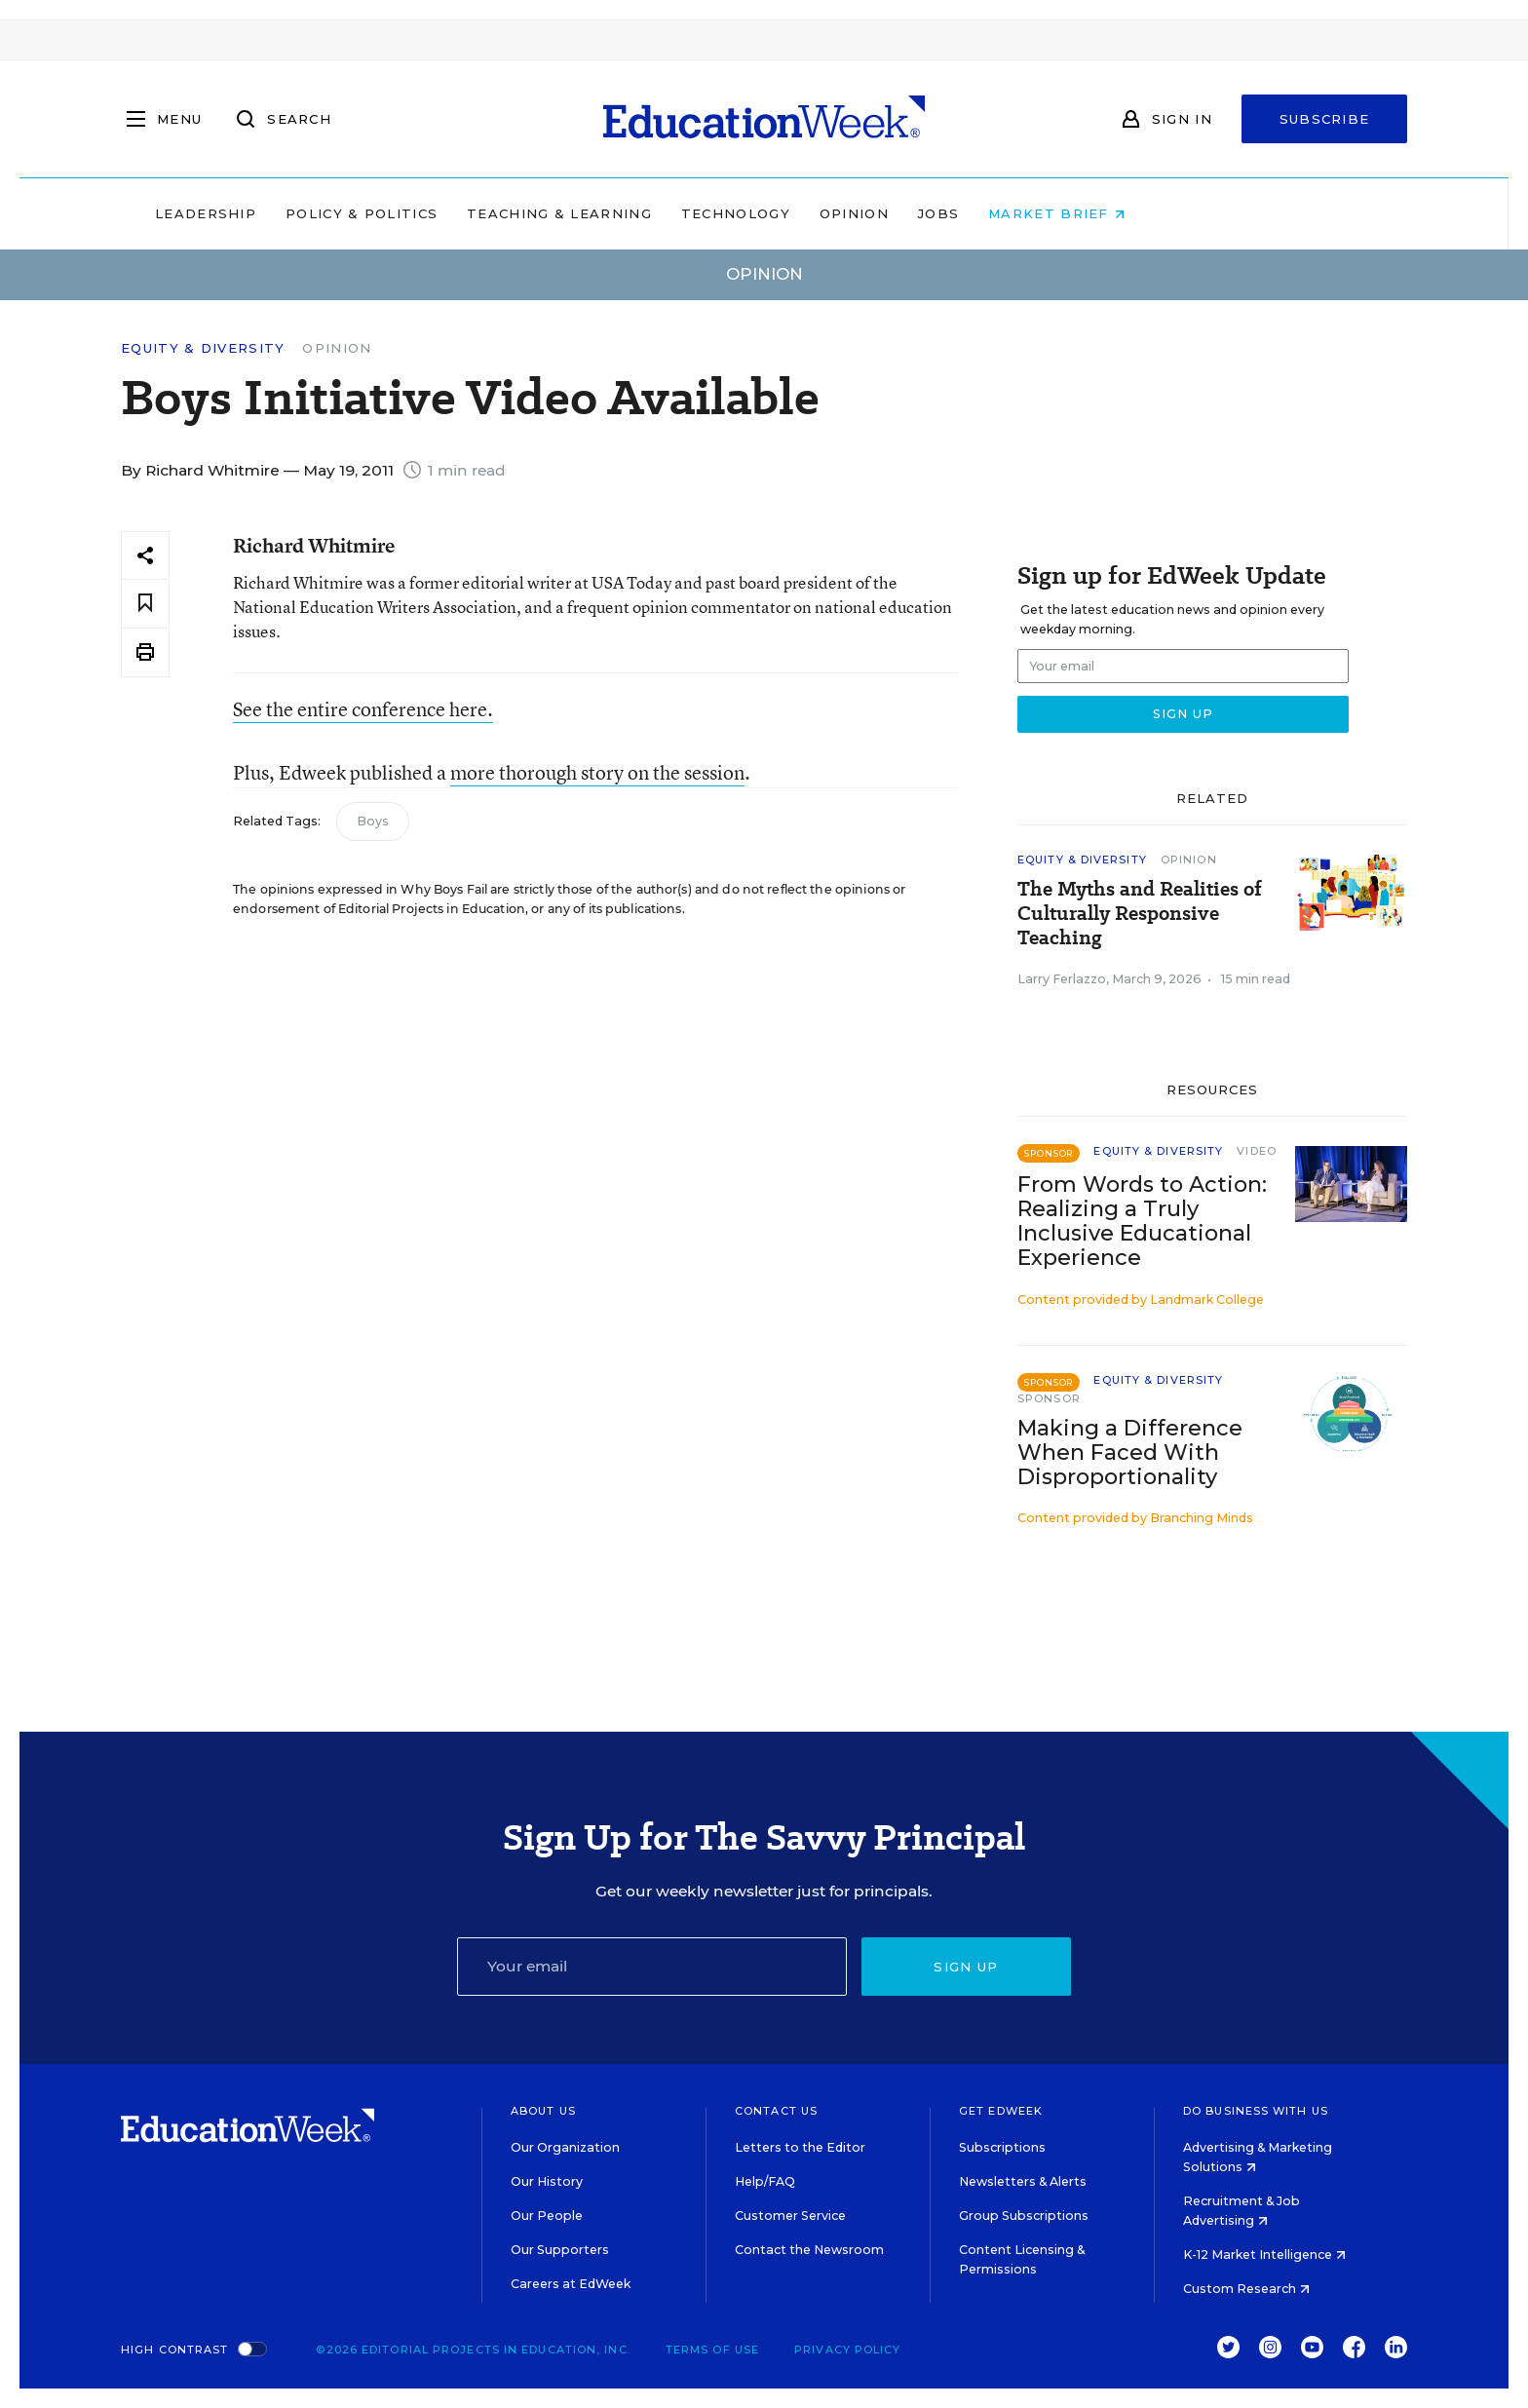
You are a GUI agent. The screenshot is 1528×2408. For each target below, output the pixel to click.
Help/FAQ (765, 2181)
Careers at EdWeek (570, 2283)
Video (1257, 1151)
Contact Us (776, 2111)
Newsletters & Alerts (1023, 2181)
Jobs (1062, 213)
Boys (373, 821)
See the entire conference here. (363, 709)
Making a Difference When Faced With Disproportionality (1129, 1452)
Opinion (977, 213)
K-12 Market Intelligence (1264, 2254)
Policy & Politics (485, 213)
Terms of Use (712, 2349)
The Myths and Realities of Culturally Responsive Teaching (1139, 913)
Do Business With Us (1255, 2111)
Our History (547, 2181)
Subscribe (1325, 119)
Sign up (966, 1966)
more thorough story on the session (597, 772)
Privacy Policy (847, 2349)
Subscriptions (1002, 2147)
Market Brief (1181, 213)
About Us (543, 2111)
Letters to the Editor (800, 2147)
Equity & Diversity (203, 348)
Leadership (329, 213)
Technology (859, 213)
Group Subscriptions (1024, 2215)
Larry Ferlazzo (1061, 979)
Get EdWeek (1001, 2111)
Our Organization (565, 2147)
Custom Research (1246, 2288)
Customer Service (790, 2215)
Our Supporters (560, 2249)
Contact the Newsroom (809, 2249)
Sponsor (1049, 1398)
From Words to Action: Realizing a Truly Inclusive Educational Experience (1142, 1221)
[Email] (652, 1966)
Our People (547, 2215)
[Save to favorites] (145, 604)
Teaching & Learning (684, 213)
